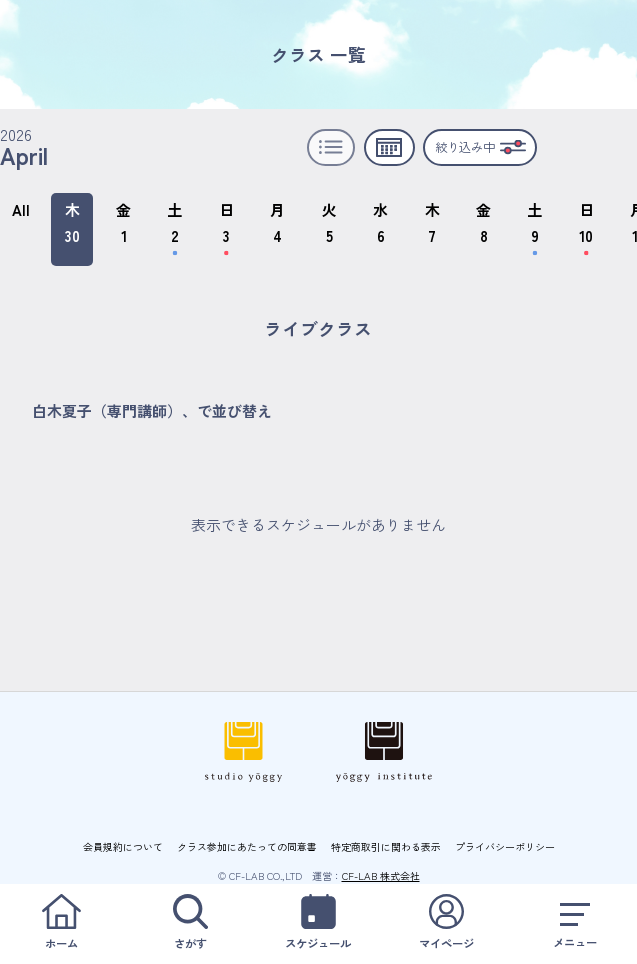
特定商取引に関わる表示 (386, 846)
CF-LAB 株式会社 (381, 875)
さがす (189, 922)
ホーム (61, 922)
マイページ (446, 922)
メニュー (575, 922)
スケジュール (318, 922)
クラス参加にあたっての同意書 (247, 846)
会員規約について (123, 846)
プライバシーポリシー (505, 846)
